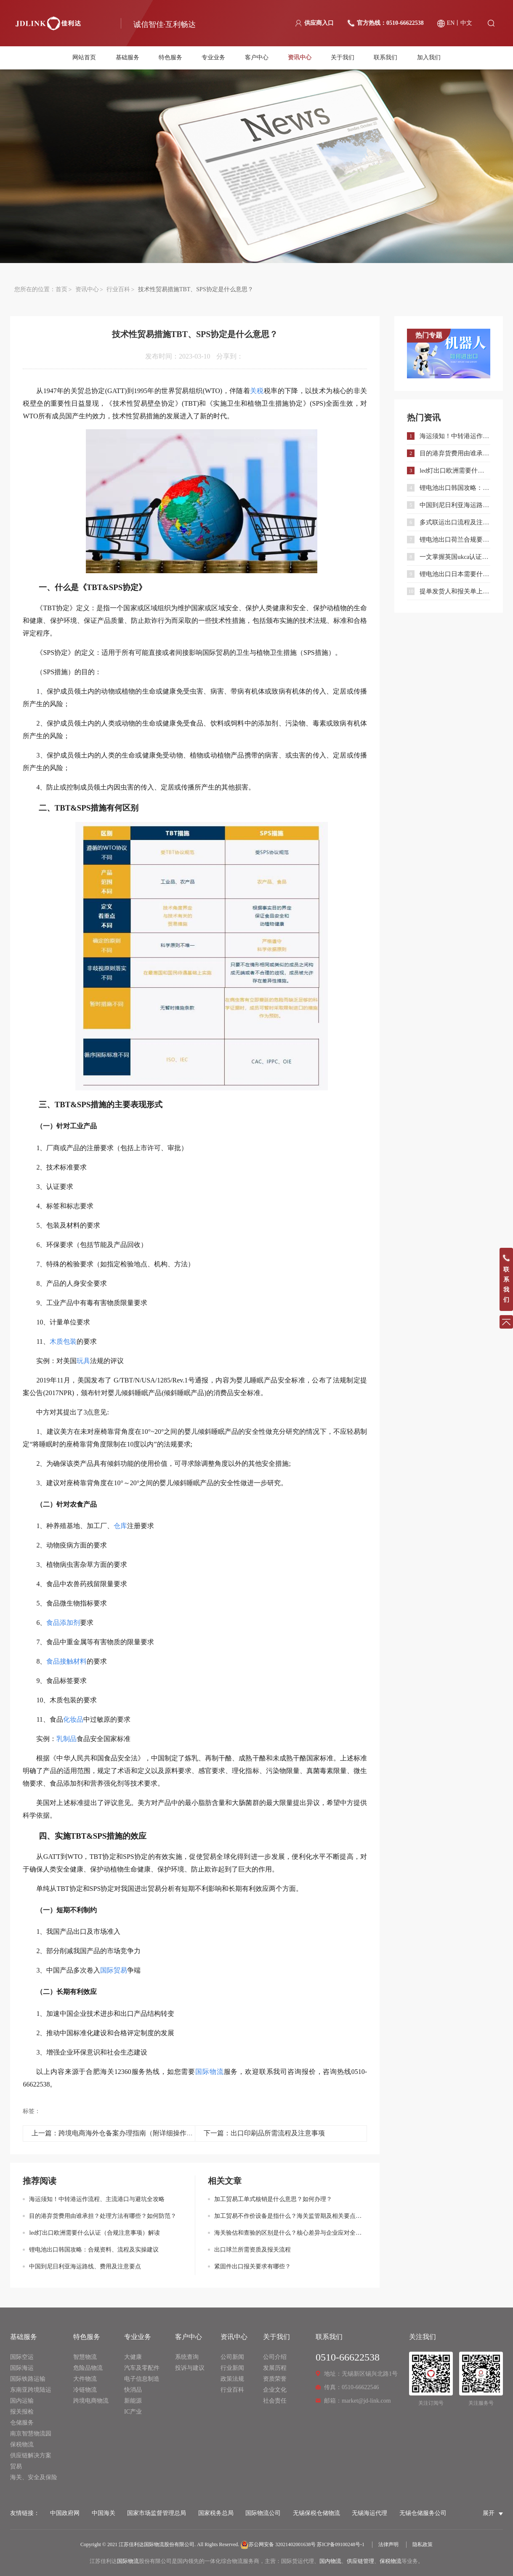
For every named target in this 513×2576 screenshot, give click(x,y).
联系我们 (385, 58)
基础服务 (127, 58)
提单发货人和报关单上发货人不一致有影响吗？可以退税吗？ (455, 591)
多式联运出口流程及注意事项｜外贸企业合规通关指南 (455, 522)
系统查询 (187, 2357)
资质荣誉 (275, 2379)
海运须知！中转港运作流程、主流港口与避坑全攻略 (97, 2199)
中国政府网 (65, 2513)
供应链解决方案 (30, 2455)
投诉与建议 (190, 2368)
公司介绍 (275, 2357)
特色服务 (170, 58)
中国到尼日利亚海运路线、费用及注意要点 (85, 2266)
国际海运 (22, 2368)
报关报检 (22, 2412)
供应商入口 (319, 23)
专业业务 (213, 58)
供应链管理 (360, 2561)
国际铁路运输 (27, 2379)
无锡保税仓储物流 (316, 2513)
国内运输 (22, 2401)
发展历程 (275, 2368)
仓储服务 (22, 2422)
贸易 (16, 2466)
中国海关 (103, 2513)
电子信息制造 (141, 2379)
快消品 (133, 2390)
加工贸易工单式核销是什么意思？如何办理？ (273, 2199)
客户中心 (256, 58)
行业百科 (118, 289)
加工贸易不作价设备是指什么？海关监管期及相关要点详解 (290, 2216)
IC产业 (133, 2412)
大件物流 (85, 2379)
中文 (466, 23)
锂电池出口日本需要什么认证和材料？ (455, 574)
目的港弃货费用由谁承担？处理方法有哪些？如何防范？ (102, 2216)
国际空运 (22, 2357)
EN (451, 23)
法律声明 (388, 2544)
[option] (448, 354)
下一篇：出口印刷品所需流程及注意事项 (264, 2133)
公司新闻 (232, 2357)
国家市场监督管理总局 (156, 2513)
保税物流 (22, 2444)
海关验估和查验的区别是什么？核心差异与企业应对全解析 (290, 2233)
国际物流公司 (263, 2513)
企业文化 (275, 2390)
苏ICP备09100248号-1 (340, 2544)
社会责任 (275, 2401)
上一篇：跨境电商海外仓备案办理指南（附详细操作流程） (119, 2133)
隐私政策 (422, 2544)
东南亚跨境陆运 (30, 2390)
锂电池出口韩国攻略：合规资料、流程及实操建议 (94, 2249)
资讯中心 (299, 58)
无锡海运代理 (369, 2513)
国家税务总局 (216, 2513)
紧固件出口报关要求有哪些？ (252, 2266)
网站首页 (84, 58)
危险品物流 (88, 2368)
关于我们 (342, 58)
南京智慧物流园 (30, 2433)
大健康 (133, 2357)
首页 (61, 289)
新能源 (133, 2401)
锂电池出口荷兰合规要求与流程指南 (455, 539)
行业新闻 (232, 2368)
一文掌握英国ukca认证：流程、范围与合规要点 (455, 556)
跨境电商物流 (91, 2401)
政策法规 (232, 2379)
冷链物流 (85, 2390)
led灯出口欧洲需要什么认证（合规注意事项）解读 (94, 2233)
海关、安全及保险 (33, 2477)
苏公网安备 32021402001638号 (278, 2544)
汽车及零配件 (141, 2368)
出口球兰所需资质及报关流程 (252, 2249)
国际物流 (128, 2561)
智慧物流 (85, 2357)
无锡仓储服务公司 (423, 2513)
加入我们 (429, 58)
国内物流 (330, 2561)
